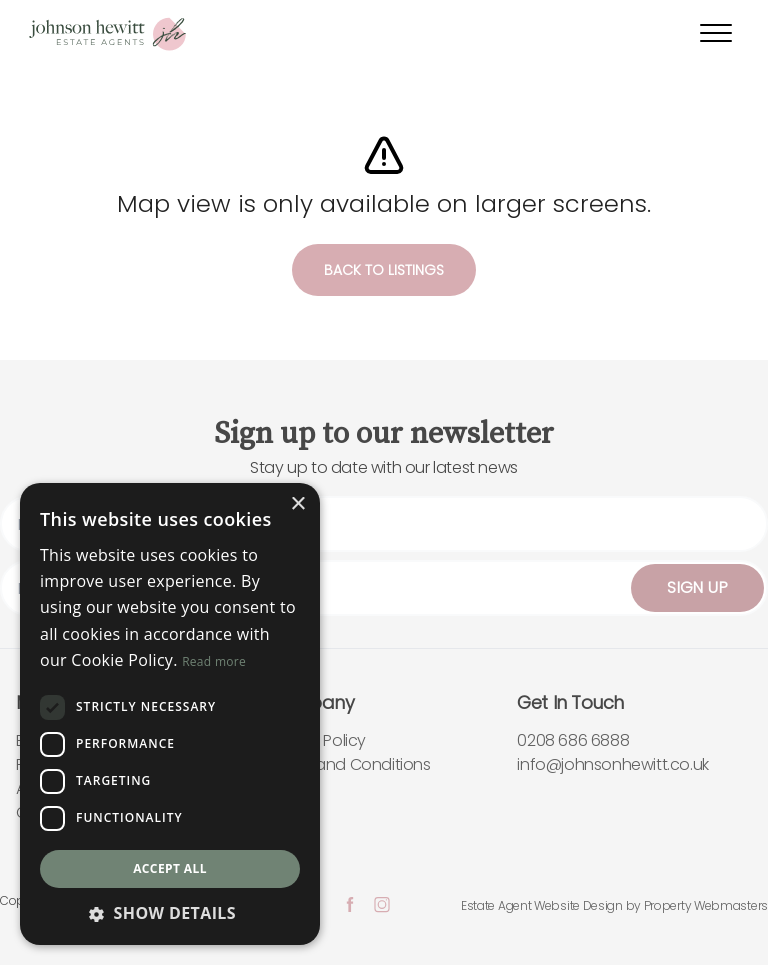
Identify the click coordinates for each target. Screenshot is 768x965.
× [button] (297, 504)
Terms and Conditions (349, 764)
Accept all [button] (170, 868)
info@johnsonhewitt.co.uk (612, 764)
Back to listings (384, 270)
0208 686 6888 (573, 740)
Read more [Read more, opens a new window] (214, 661)
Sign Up (697, 587)
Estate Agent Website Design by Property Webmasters (614, 905)
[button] (170, 913)
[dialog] (170, 714)
